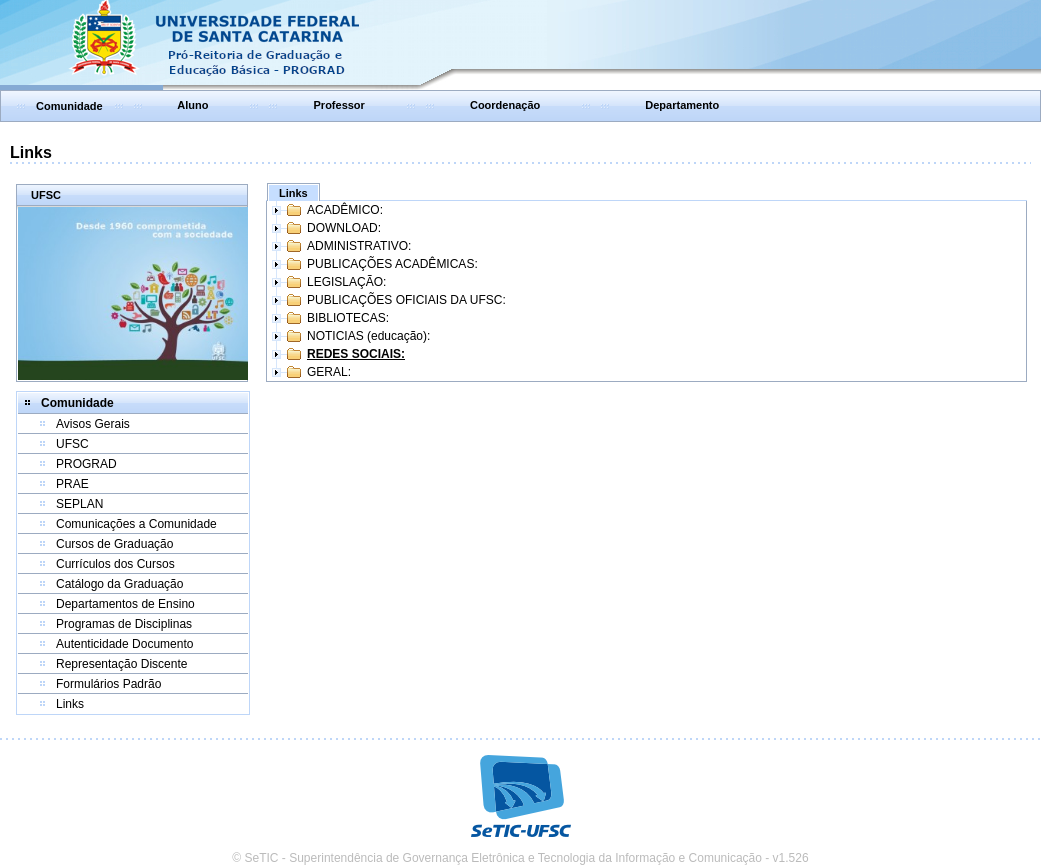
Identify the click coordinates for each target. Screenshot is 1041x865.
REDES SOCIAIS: (356, 354)
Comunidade (69, 106)
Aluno (192, 105)
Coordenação (505, 105)
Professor (339, 105)
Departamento (682, 105)
